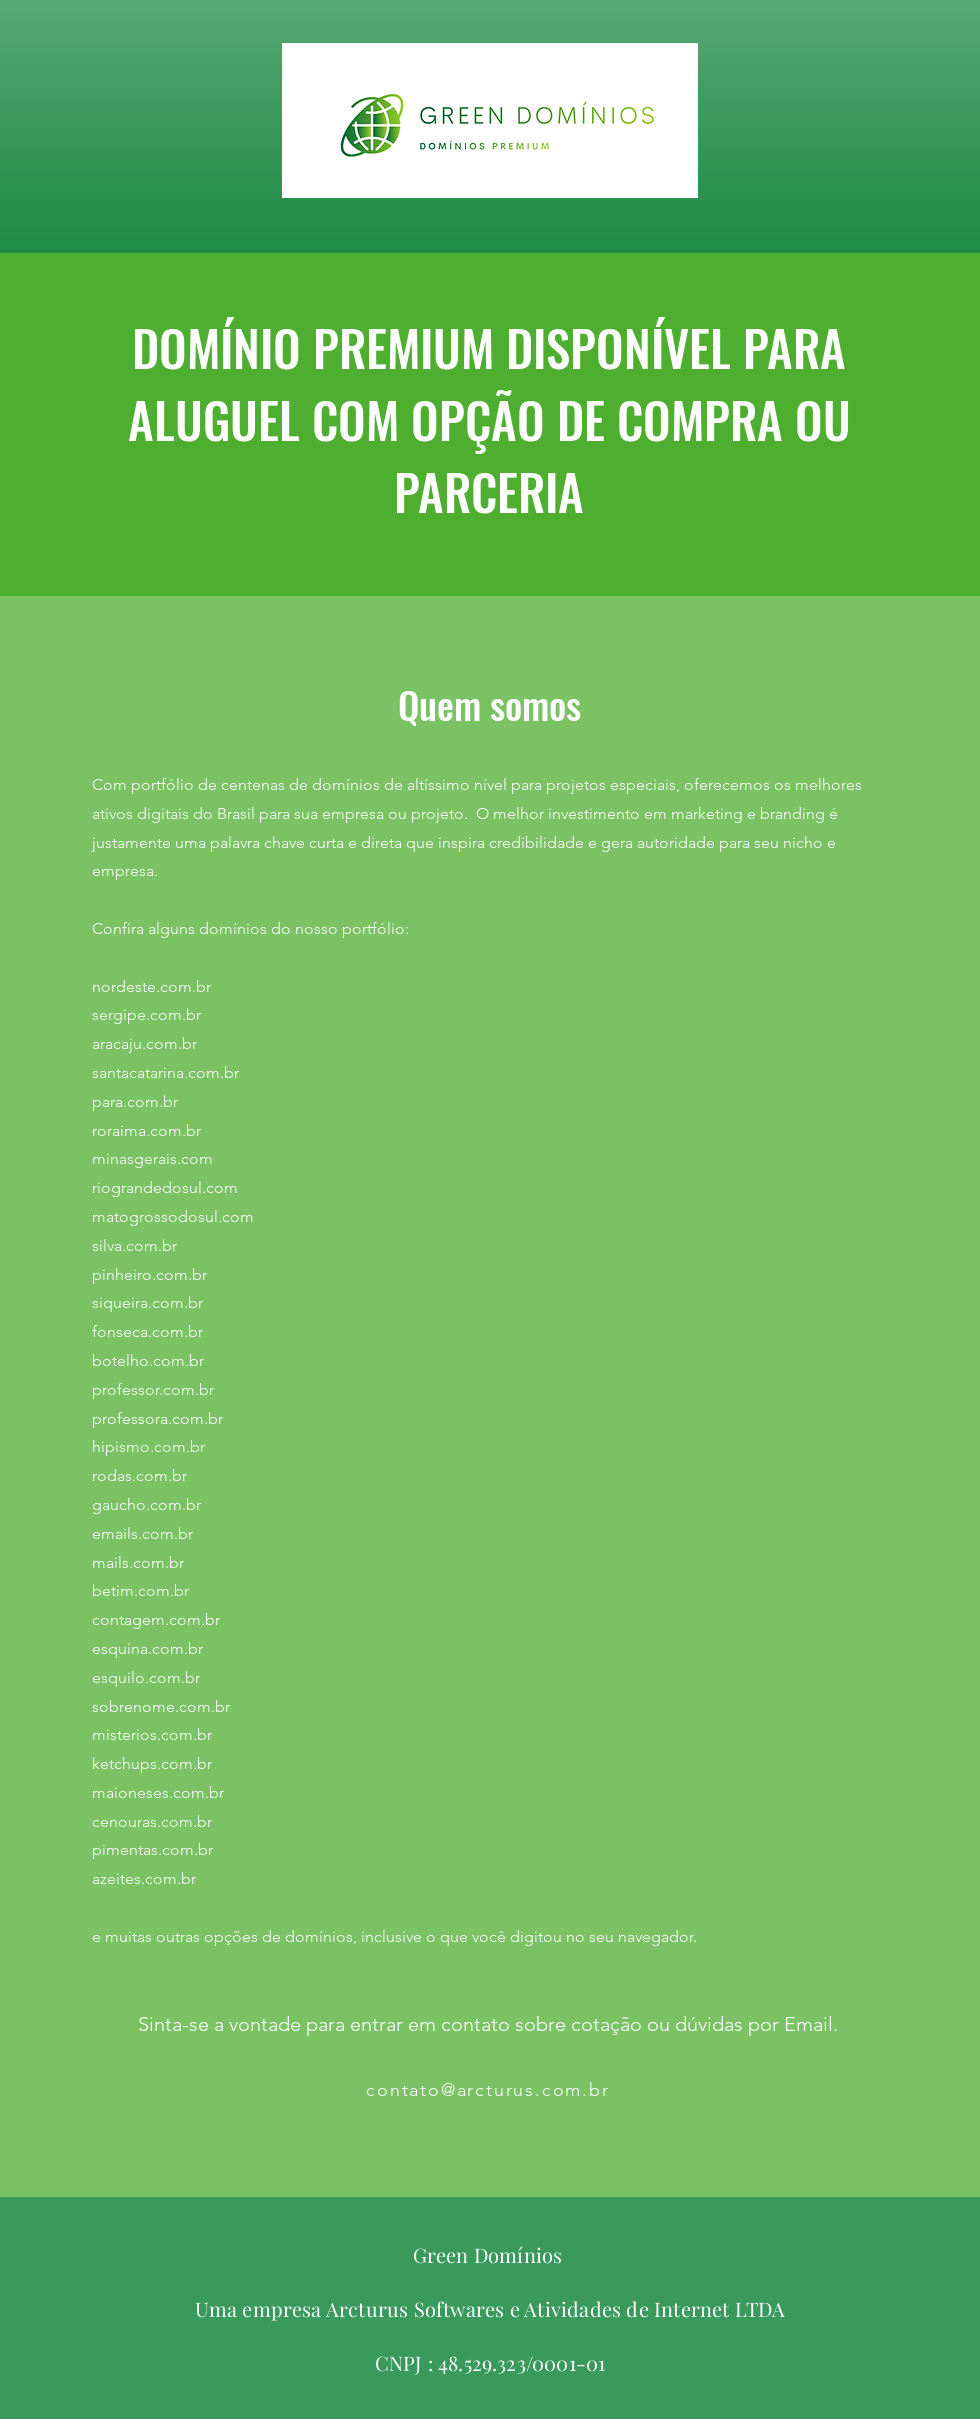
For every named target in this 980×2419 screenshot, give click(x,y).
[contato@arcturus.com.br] (490, 2090)
